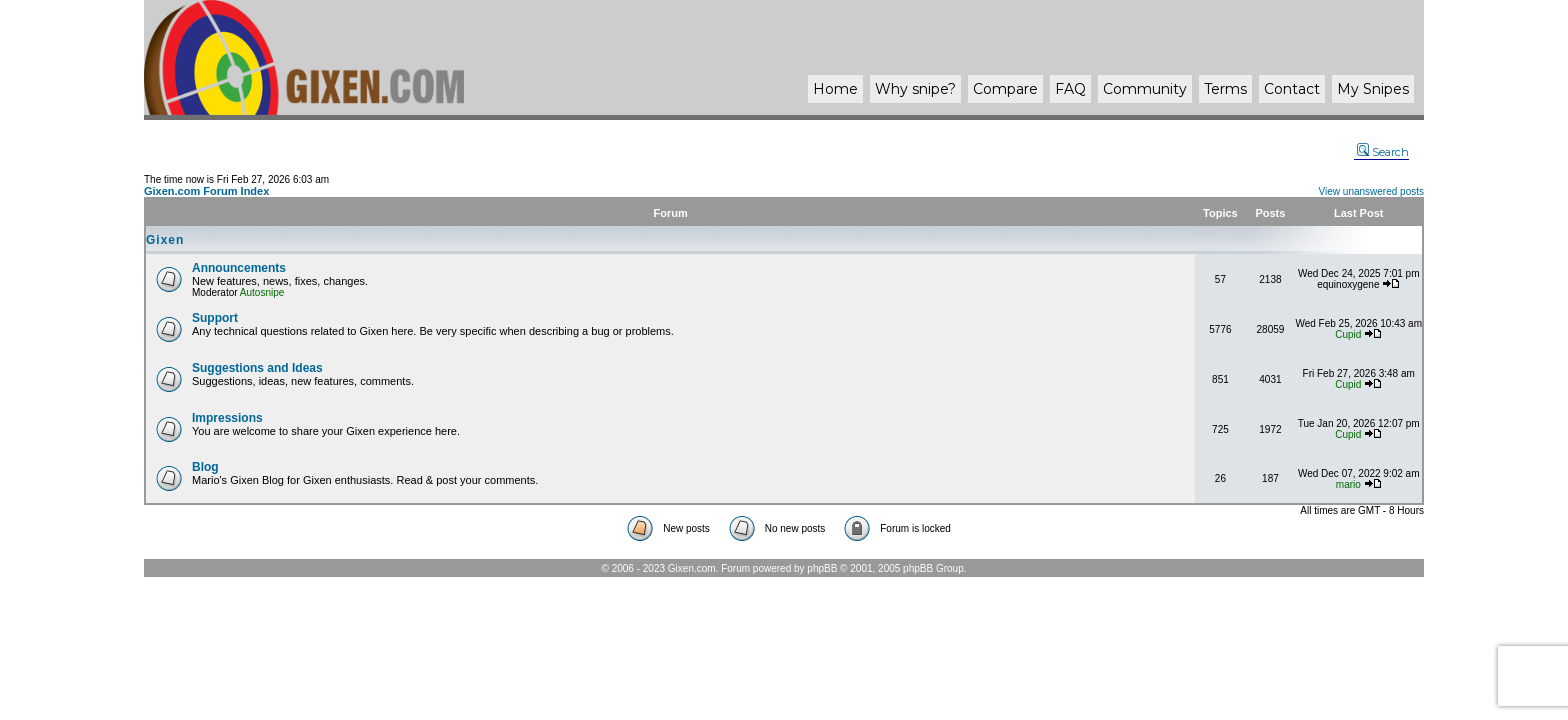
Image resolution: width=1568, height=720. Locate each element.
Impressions (227, 418)
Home (835, 89)
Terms (1225, 89)
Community (1145, 89)
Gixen (165, 240)
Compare (1005, 89)
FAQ (1070, 89)
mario (1348, 484)
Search (1383, 152)
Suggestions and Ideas (257, 368)
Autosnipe (262, 292)
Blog (205, 467)
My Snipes (1373, 89)
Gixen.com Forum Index (206, 191)
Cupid (1348, 334)
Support (215, 318)
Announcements (239, 268)
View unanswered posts (1371, 191)
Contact (1292, 89)
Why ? (915, 89)
